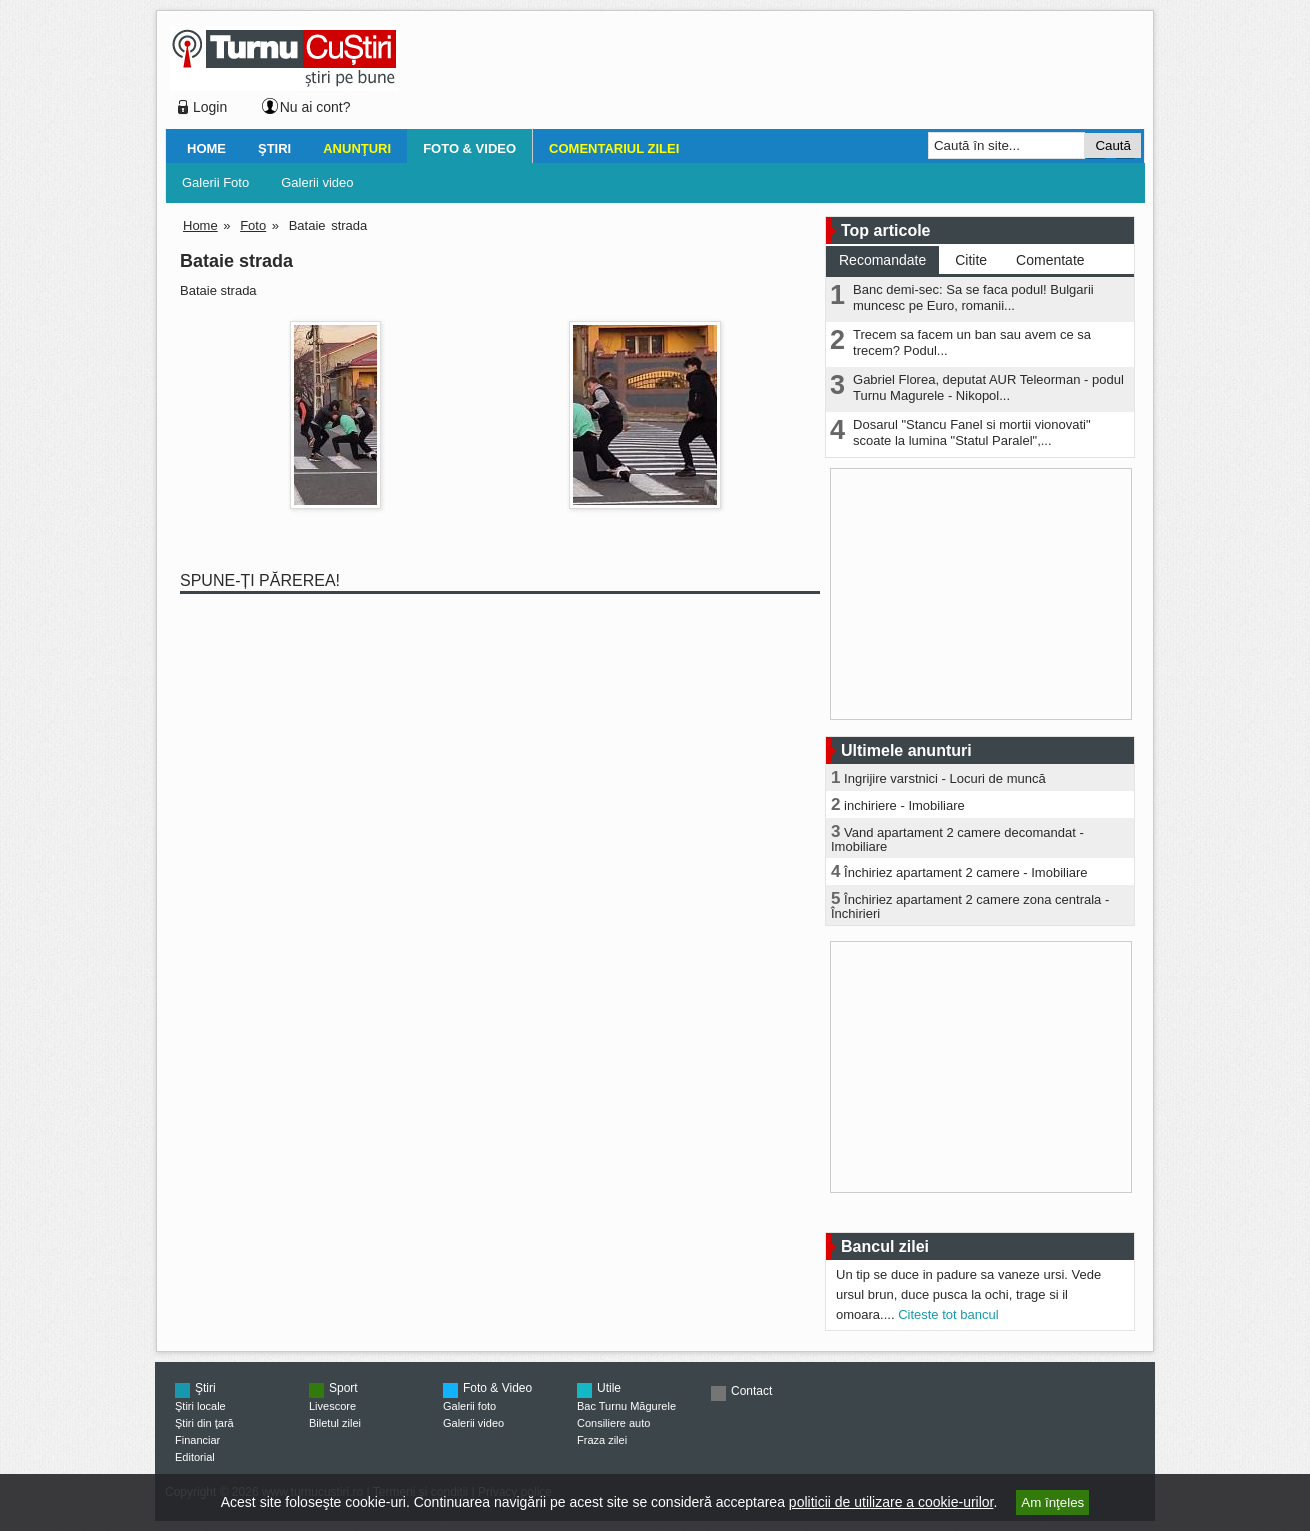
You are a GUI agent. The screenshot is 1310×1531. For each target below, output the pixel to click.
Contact (751, 1391)
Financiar (197, 1440)
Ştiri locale (200, 1406)
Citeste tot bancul (948, 1314)
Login (210, 107)
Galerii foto (469, 1406)
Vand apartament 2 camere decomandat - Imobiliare (957, 839)
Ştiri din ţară (204, 1423)
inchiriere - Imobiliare (904, 805)
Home (206, 148)
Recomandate (882, 260)
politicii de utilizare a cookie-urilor (891, 1502)
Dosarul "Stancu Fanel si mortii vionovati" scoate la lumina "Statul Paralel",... (972, 432)
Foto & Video (469, 148)
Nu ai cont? (315, 107)
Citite (971, 260)
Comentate (1050, 260)
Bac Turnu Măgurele (626, 1406)
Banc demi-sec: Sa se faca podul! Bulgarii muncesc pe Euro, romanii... (973, 297)
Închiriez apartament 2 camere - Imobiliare (966, 872)
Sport (343, 1388)
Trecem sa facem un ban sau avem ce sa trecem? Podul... (972, 342)
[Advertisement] (766, 74)
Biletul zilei (335, 1423)
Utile (609, 1388)
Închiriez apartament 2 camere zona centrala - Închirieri (970, 906)
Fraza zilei (602, 1440)
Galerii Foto (215, 182)
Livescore (332, 1406)
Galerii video (317, 182)
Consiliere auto (613, 1423)
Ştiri (274, 148)
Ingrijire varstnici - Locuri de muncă (945, 778)
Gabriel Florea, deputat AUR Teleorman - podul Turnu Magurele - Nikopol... (988, 387)
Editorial (195, 1457)
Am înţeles (1052, 1502)
